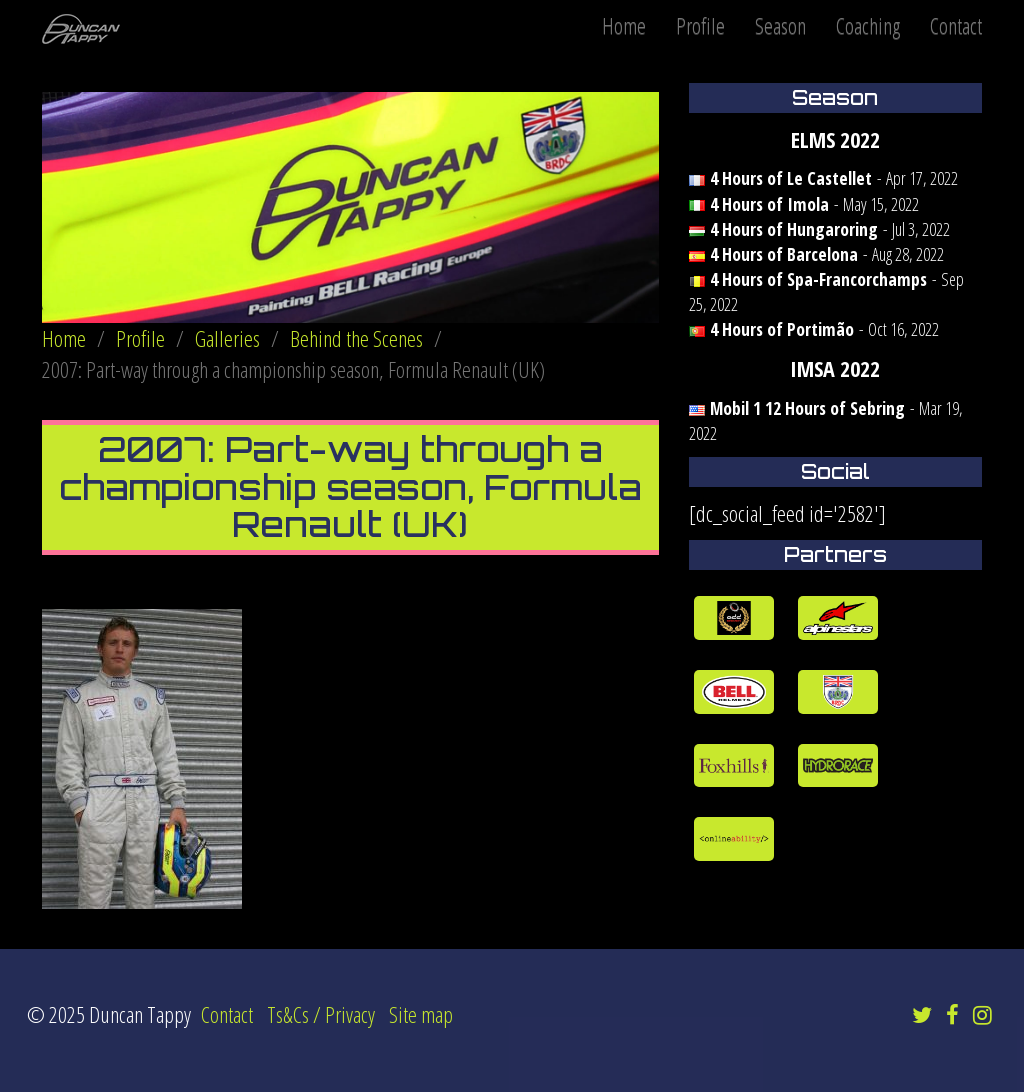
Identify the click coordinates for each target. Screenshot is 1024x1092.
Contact (956, 25)
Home (624, 25)
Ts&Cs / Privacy (321, 1014)
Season (780, 25)
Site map (421, 1014)
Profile (700, 25)
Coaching (868, 25)
